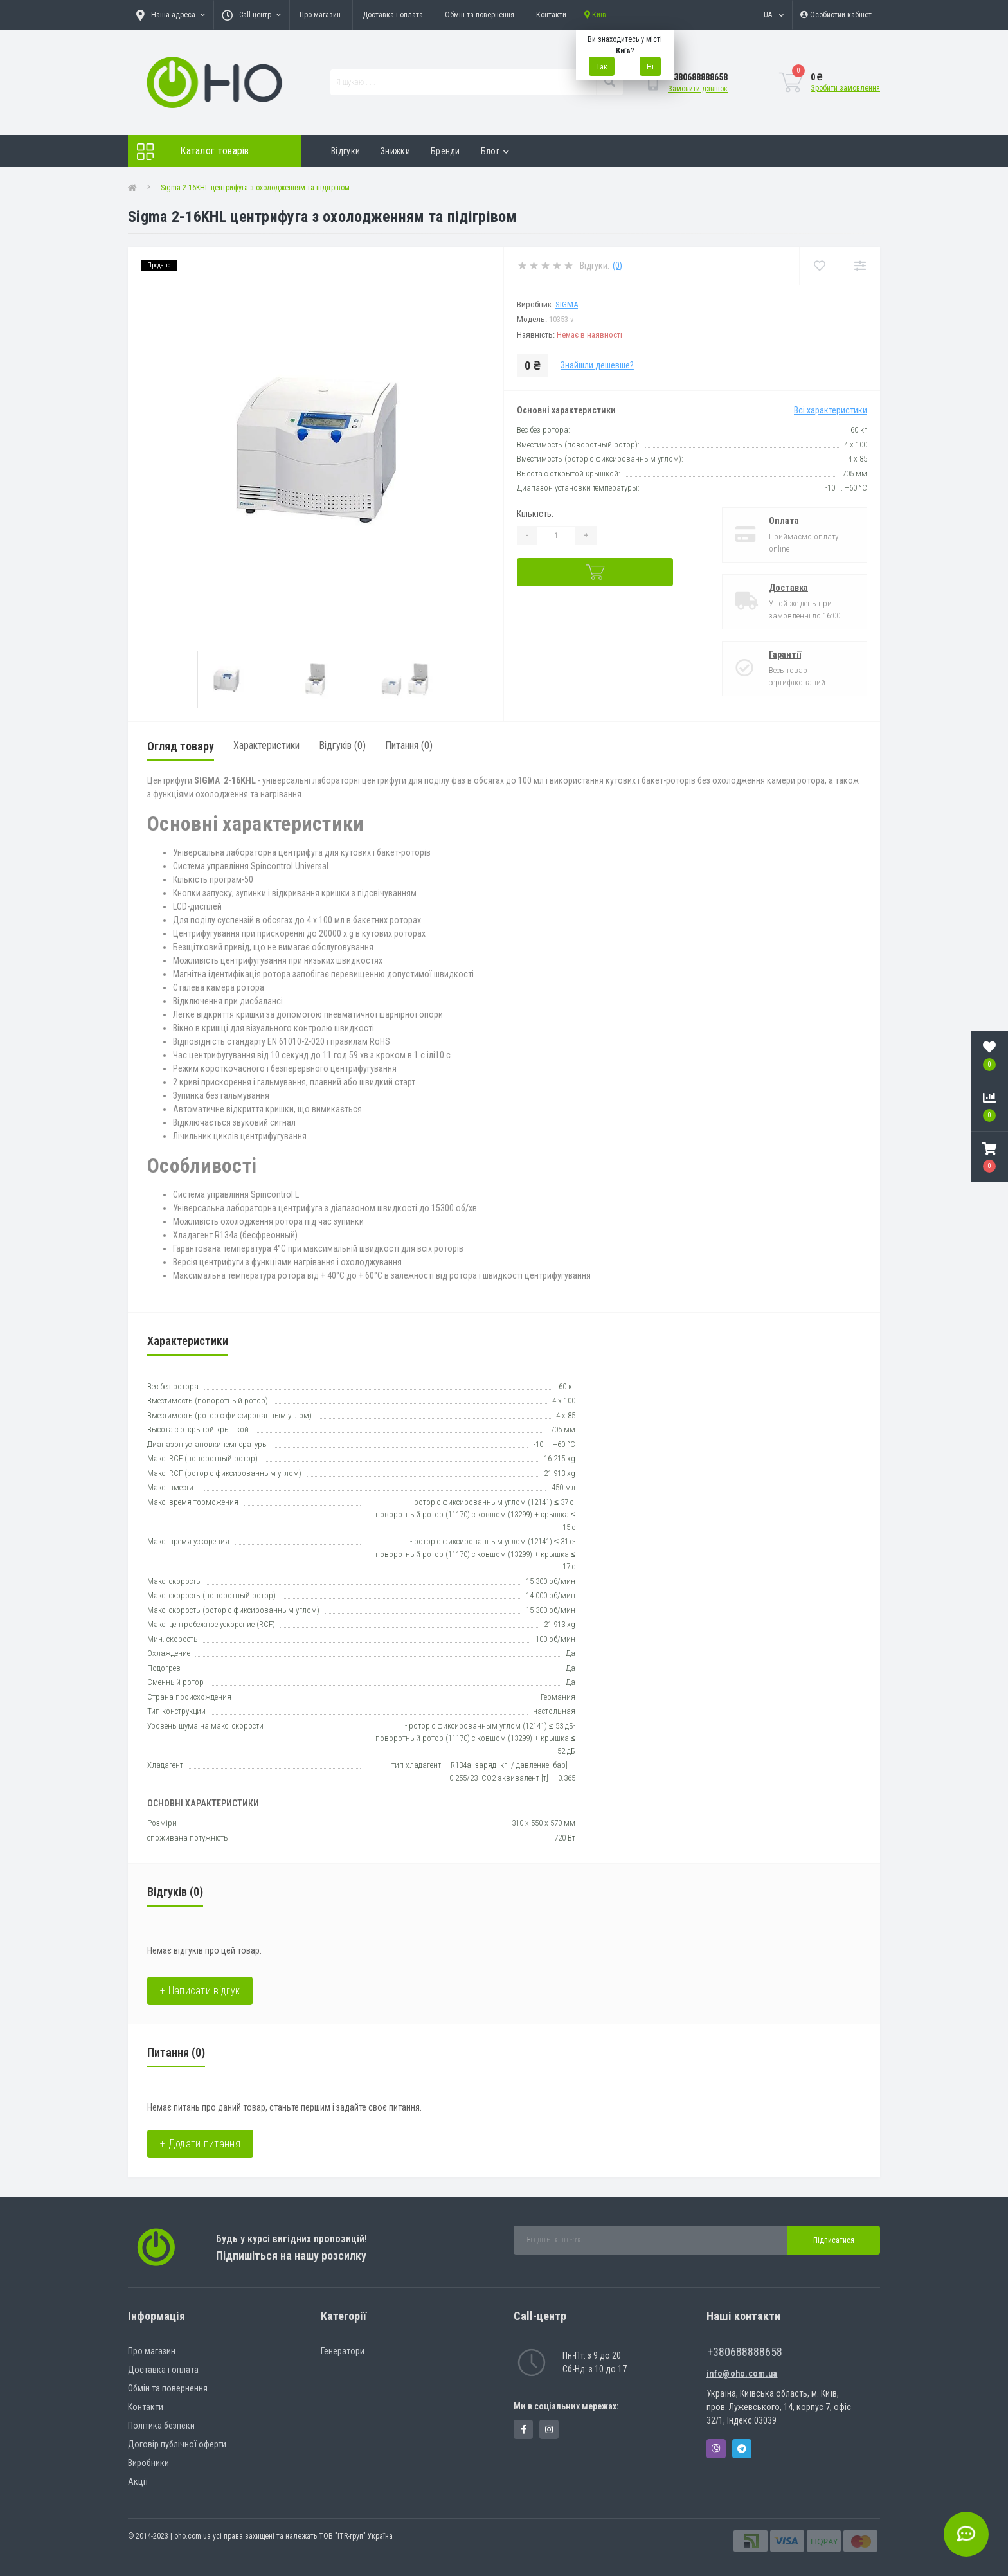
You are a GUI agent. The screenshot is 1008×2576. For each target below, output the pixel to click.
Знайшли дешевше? (597, 365)
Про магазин (320, 14)
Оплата (784, 521)
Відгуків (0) (342, 745)
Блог (495, 151)
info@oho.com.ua (742, 2373)
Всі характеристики (830, 410)
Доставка (788, 587)
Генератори (342, 2351)
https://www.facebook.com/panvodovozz (523, 2429)
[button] (989, 1157)
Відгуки (345, 151)
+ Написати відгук (200, 1991)
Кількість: (535, 514)
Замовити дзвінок (698, 88)
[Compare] (860, 266)
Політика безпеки (161, 2425)
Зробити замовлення (845, 88)
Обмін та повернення (479, 14)
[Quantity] (556, 535)
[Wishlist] (819, 266)
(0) (617, 265)
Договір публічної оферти (177, 2444)
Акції (138, 2481)
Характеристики (266, 745)
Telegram (741, 2448)
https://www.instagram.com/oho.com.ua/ (549, 2429)
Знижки (395, 151)
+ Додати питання (200, 2144)
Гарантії (785, 654)
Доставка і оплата (393, 14)
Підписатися (833, 2240)
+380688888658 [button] (744, 2352)
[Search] (609, 82)
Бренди (445, 151)
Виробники (148, 2463)
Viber (716, 2448)
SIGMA (566, 304)
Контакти (551, 14)
